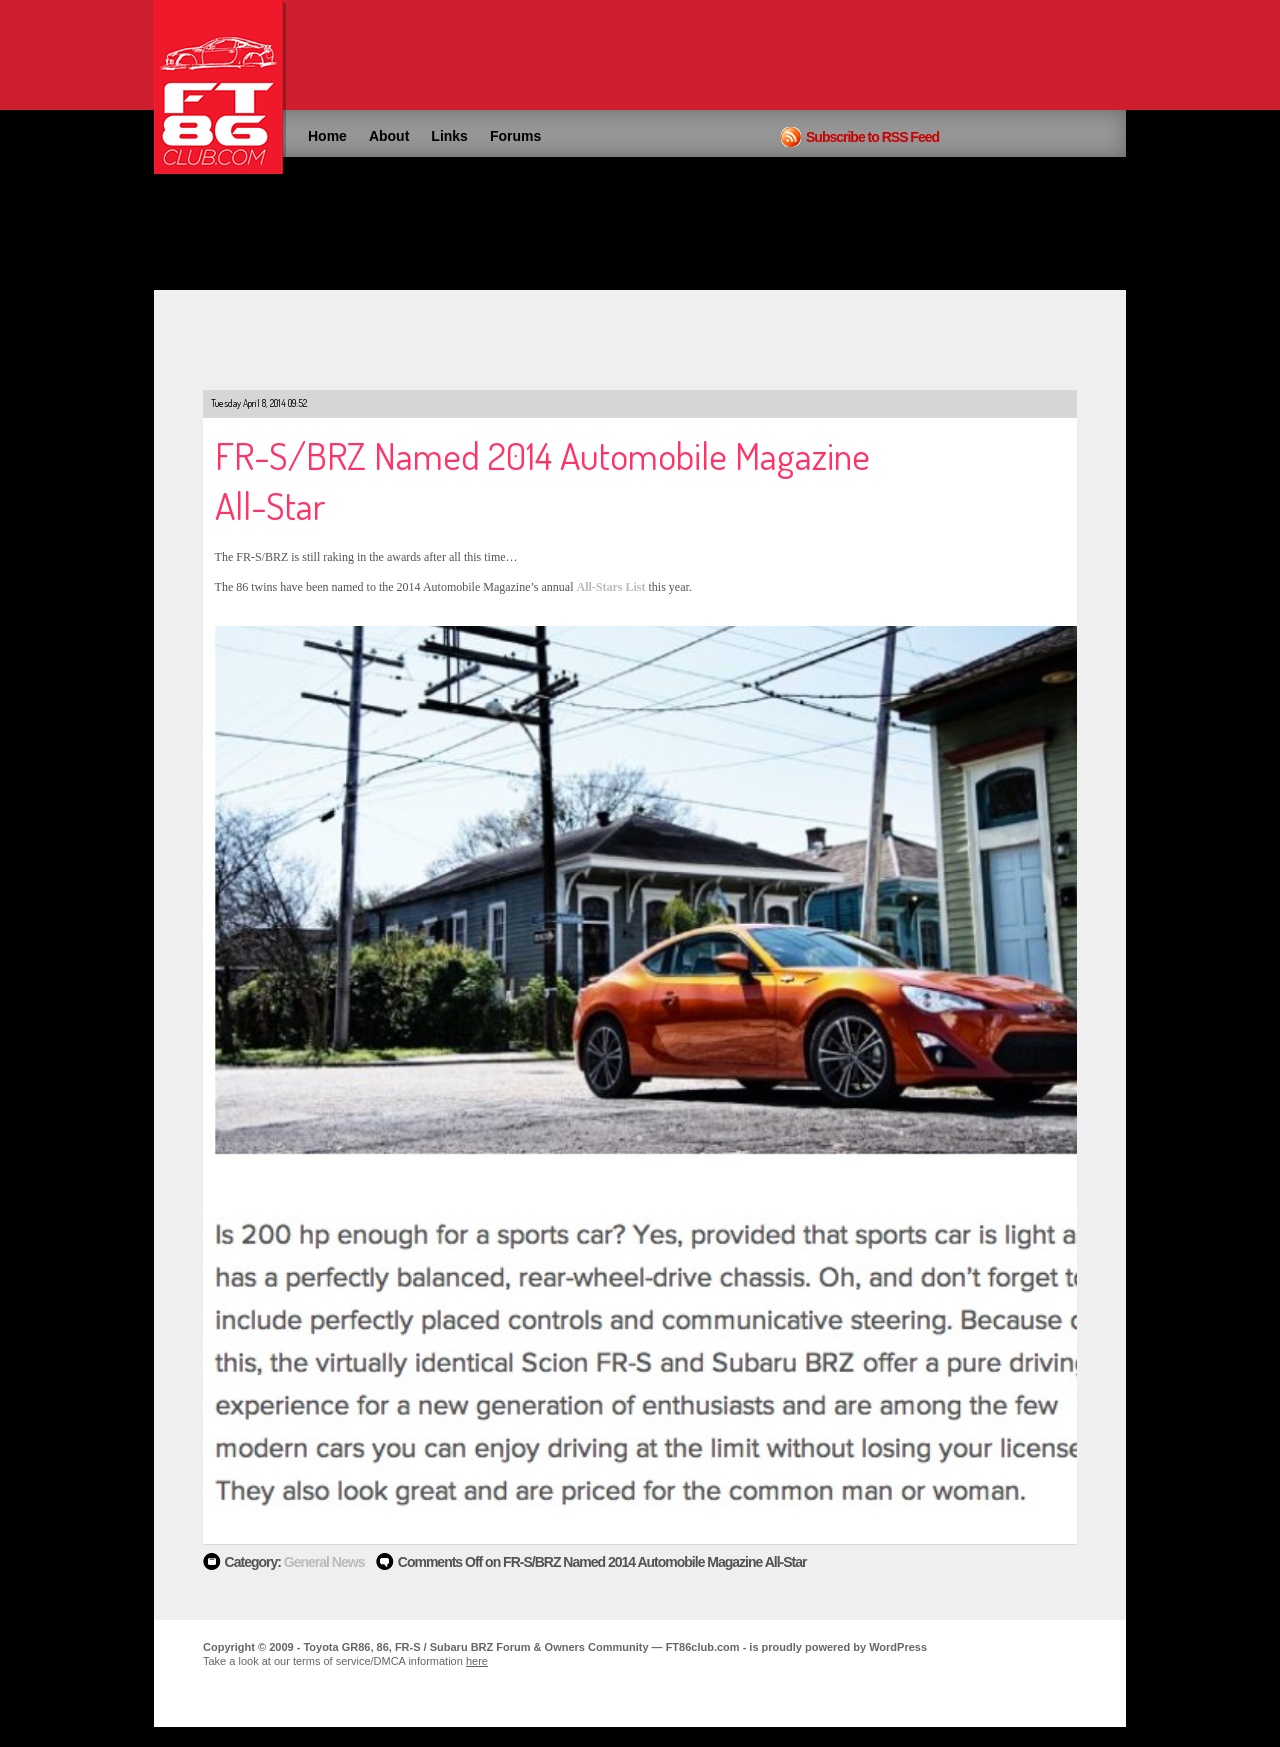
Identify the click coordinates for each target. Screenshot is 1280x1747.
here (477, 1661)
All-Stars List (611, 587)
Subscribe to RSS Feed (872, 137)
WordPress (898, 1647)
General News (324, 1562)
